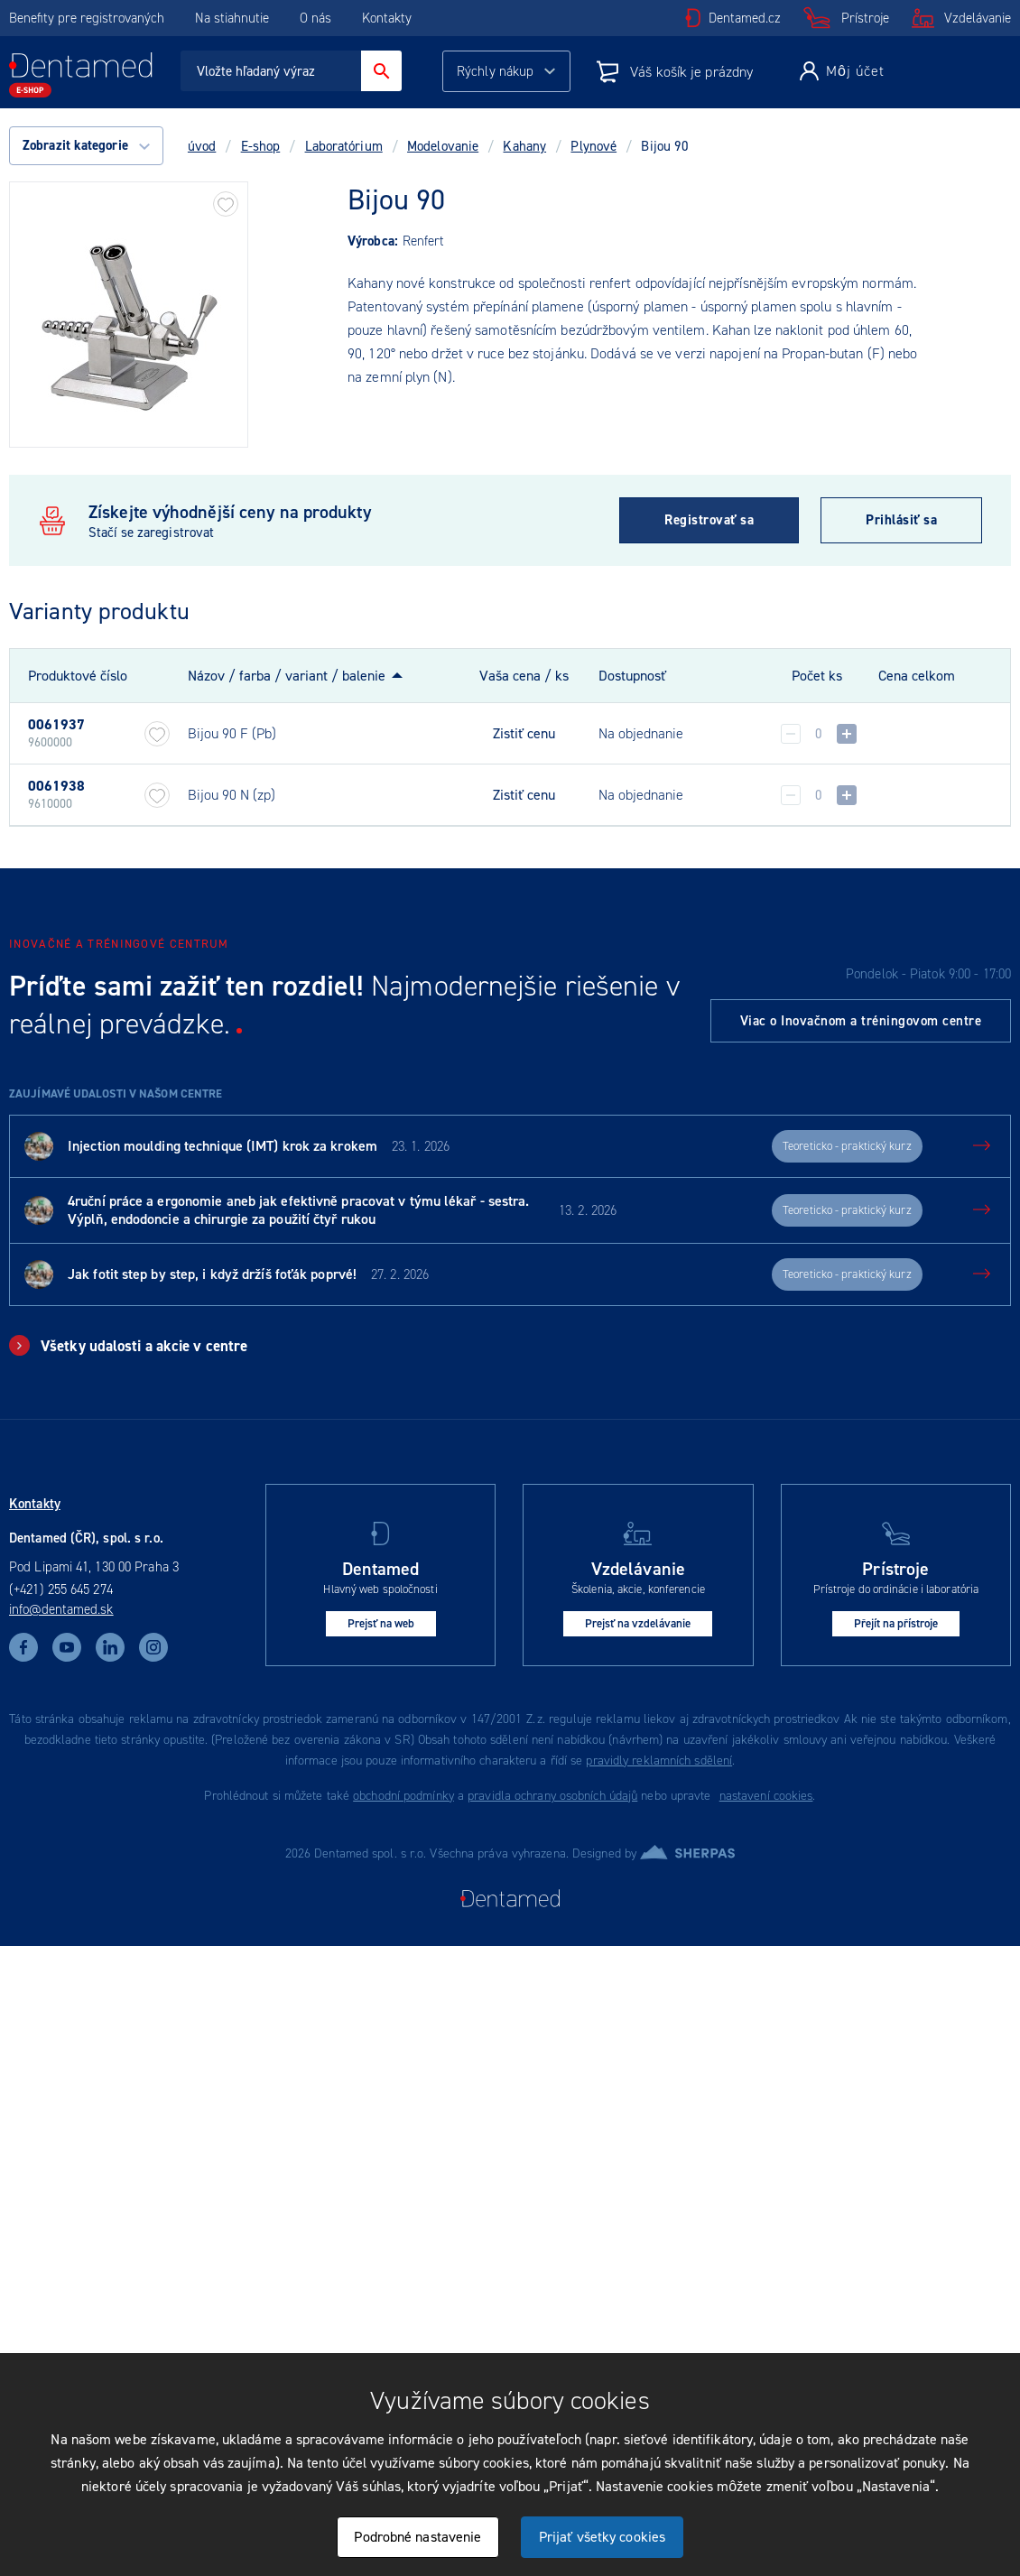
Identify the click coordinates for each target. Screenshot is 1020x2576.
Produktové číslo (77, 676)
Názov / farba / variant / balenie (286, 675)
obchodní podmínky (403, 1795)
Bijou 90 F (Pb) (232, 733)
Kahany (524, 146)
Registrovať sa (709, 520)
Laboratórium (344, 146)
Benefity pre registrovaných (86, 18)
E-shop (261, 146)
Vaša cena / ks (524, 675)
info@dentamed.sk (61, 1609)
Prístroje (865, 18)
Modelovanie (442, 146)
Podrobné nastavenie (417, 2536)
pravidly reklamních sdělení (659, 1760)
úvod (202, 146)
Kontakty (387, 18)
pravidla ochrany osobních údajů (552, 1795)
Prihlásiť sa (901, 520)
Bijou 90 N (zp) (231, 794)
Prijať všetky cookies (602, 2536)
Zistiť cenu (524, 734)
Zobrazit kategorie (86, 145)
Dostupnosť (632, 675)
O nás (315, 18)
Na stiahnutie (234, 18)
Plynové (593, 146)
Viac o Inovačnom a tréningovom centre (861, 1021)
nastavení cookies (766, 1795)
